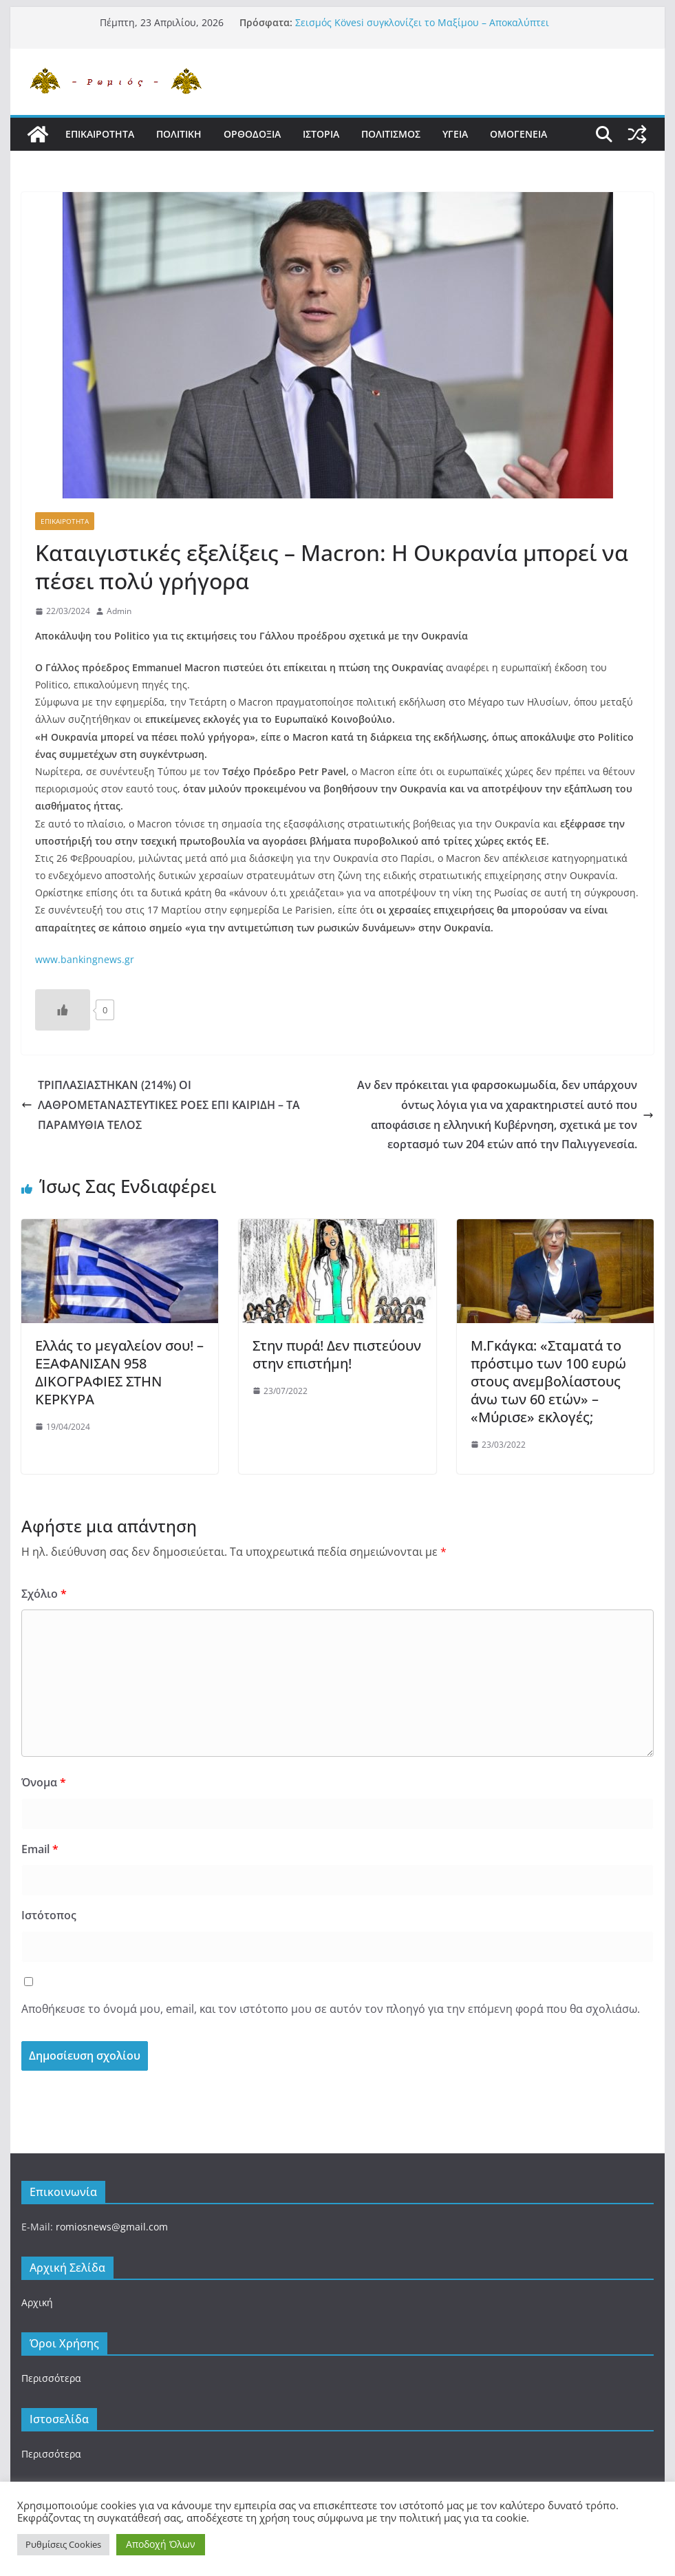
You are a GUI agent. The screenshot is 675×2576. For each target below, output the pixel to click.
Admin (119, 611)
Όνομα (43, 1782)
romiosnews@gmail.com (112, 2226)
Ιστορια (321, 133)
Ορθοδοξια (252, 133)
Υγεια (455, 133)
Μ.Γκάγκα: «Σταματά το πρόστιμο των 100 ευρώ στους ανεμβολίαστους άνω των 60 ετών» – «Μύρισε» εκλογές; (548, 1381)
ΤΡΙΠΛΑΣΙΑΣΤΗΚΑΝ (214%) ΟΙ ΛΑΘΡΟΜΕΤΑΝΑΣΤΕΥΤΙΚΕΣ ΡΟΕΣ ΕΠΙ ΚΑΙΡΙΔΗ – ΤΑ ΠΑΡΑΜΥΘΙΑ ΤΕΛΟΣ (160, 1104)
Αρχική (37, 2302)
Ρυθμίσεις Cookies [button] (63, 2544)
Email (39, 1849)
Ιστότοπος (48, 1915)
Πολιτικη (179, 133)
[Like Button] (62, 1010)
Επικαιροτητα (99, 133)
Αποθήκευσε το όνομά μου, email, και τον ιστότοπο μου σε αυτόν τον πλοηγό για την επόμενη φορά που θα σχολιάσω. (330, 2008)
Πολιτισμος (390, 133)
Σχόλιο (44, 1593)
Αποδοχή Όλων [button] (160, 2544)
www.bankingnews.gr (84, 959)
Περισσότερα (51, 2378)
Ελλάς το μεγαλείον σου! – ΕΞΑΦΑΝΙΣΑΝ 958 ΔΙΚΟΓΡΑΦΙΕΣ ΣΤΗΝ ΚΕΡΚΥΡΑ (119, 1372)
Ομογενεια (518, 133)
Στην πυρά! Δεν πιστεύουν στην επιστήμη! (337, 1354)
